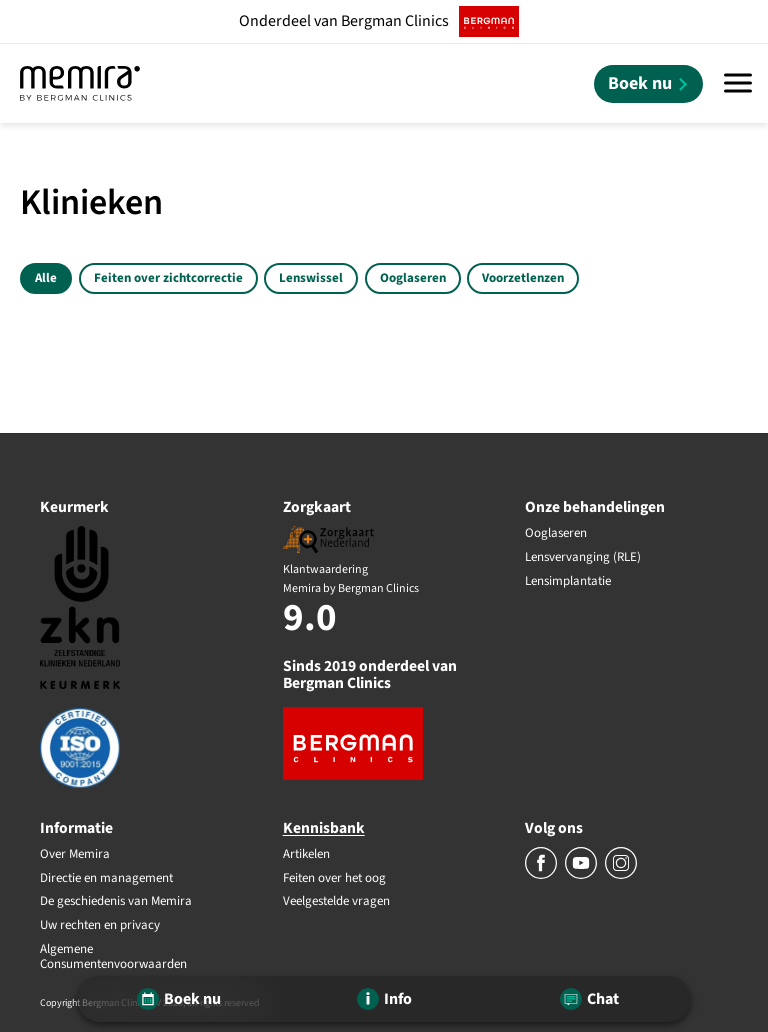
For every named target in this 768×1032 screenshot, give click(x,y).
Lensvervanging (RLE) (583, 558)
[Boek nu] (648, 84)
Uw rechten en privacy (100, 926)
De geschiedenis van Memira (116, 902)
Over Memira (75, 855)
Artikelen (306, 855)
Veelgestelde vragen (336, 902)
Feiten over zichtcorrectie (168, 278)
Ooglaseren (413, 278)
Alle (46, 278)
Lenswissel (311, 278)
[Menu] (738, 83)
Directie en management (106, 879)
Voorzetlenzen (523, 278)
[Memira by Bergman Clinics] (80, 83)
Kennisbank (324, 828)
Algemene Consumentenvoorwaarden (113, 957)
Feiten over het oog (334, 879)
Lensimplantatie (568, 582)
